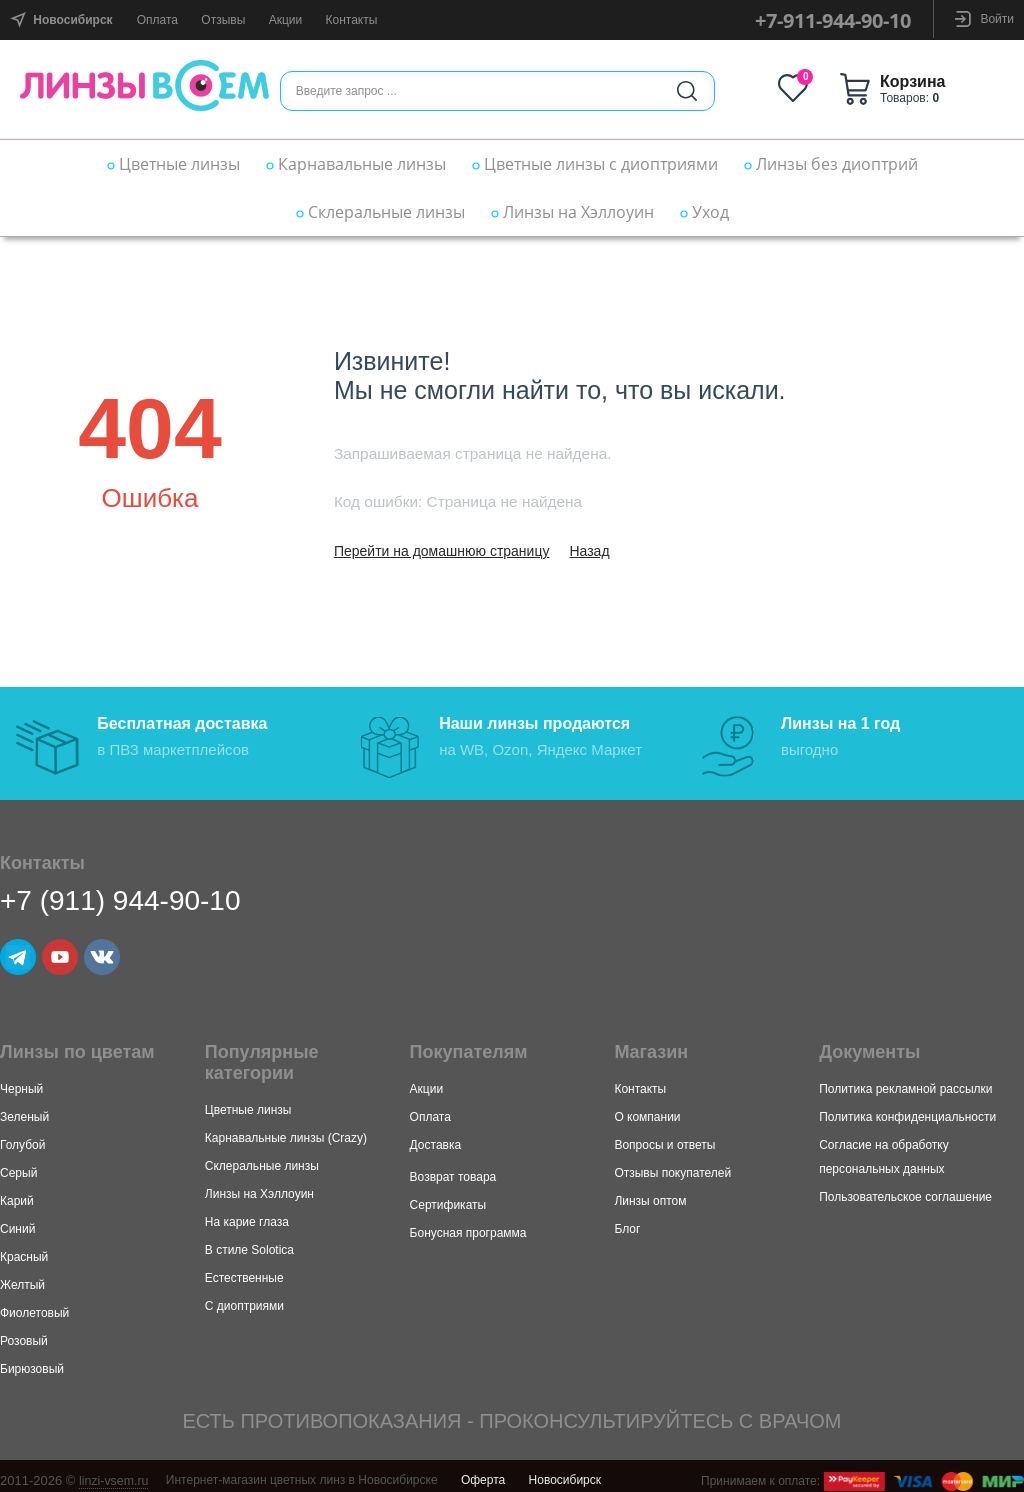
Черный (21, 1081)
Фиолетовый (34, 1305)
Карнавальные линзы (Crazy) (286, 1130)
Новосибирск (565, 1472)
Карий (17, 1193)
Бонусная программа (468, 1225)
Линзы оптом (650, 1193)
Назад (589, 551)
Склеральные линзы (380, 212)
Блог (627, 1221)
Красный (24, 1249)
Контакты (352, 20)
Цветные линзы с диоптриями (595, 164)
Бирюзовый (32, 1361)
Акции (286, 20)
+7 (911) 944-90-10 (120, 892)
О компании (647, 1109)
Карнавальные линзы (356, 164)
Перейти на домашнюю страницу (442, 551)
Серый (18, 1165)
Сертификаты (448, 1197)
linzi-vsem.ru (115, 1472)
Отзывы (223, 20)
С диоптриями (244, 1298)
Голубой (23, 1137)
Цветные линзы (173, 164)
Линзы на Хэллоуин (572, 212)
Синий (17, 1221)
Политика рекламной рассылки (905, 1081)
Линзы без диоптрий (831, 164)
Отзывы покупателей (672, 1165)
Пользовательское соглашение (905, 1189)
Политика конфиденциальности (907, 1109)
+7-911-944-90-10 (833, 20)
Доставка (436, 1137)
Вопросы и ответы (664, 1137)
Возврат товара (453, 1169)
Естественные (244, 1270)
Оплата (157, 20)
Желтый (22, 1277)
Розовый (24, 1333)
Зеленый (24, 1109)
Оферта (483, 1472)
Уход (704, 212)
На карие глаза (247, 1214)
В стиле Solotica (249, 1242)
